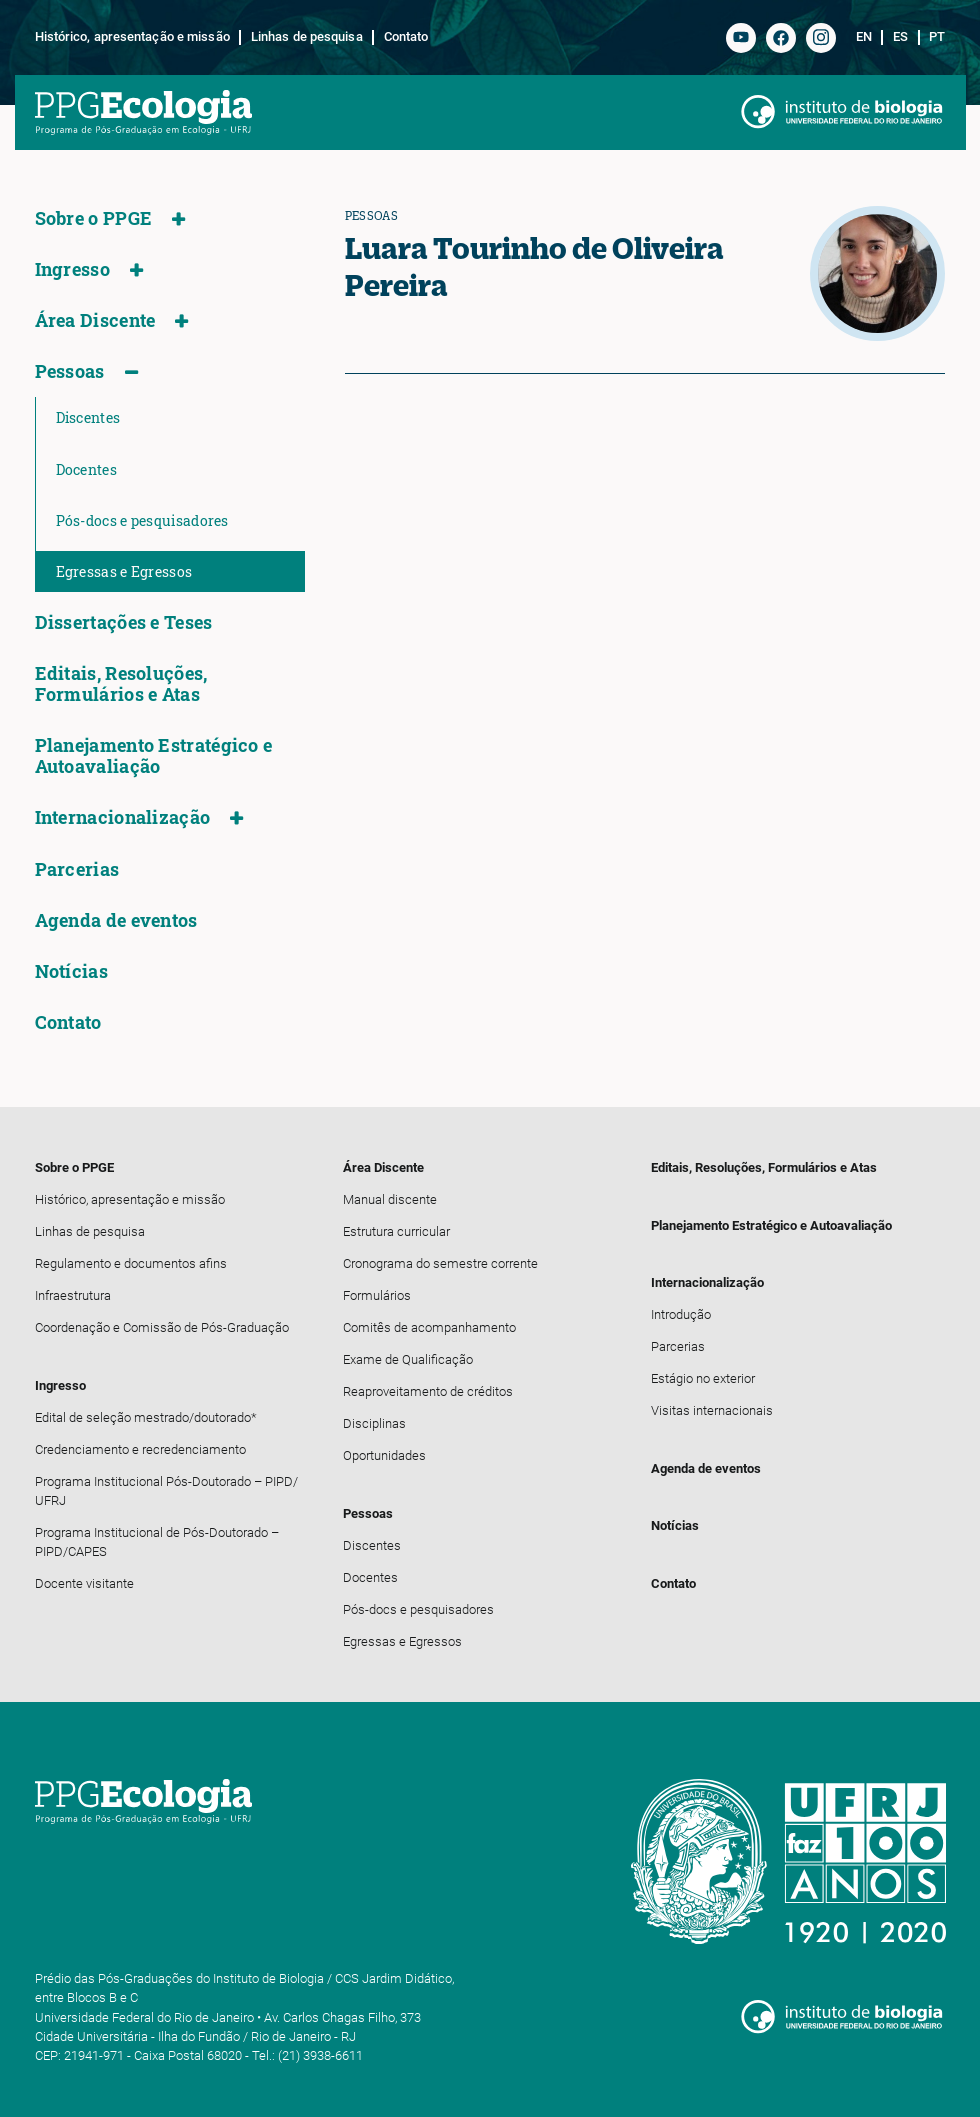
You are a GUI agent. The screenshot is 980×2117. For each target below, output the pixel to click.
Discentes (88, 417)
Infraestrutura (73, 1295)
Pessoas (70, 371)
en (864, 37)
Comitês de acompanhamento (429, 1327)
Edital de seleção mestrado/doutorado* (146, 1417)
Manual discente (390, 1199)
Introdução (681, 1314)
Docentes (86, 469)
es (900, 37)
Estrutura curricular (396, 1231)
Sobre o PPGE (94, 218)
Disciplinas (374, 1423)
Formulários (377, 1295)
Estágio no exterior (703, 1378)
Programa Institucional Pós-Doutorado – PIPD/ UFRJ (166, 1491)
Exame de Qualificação (408, 1359)
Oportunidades (384, 1455)
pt (937, 37)
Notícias (71, 971)
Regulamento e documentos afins (131, 1263)
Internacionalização (123, 817)
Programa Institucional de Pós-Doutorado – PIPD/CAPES (157, 1542)
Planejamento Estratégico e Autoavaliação (154, 756)
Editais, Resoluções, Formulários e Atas (121, 684)
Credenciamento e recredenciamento (140, 1449)
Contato (406, 37)
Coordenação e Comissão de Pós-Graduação (162, 1327)
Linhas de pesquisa (307, 37)
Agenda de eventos (116, 920)
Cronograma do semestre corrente (440, 1263)
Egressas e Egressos (124, 571)
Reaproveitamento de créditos (428, 1391)
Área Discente (95, 320)
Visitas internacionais (712, 1410)
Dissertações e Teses (124, 622)
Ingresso (72, 269)
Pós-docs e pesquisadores (142, 520)
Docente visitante (84, 1583)
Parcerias (77, 869)
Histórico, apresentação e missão (132, 37)
